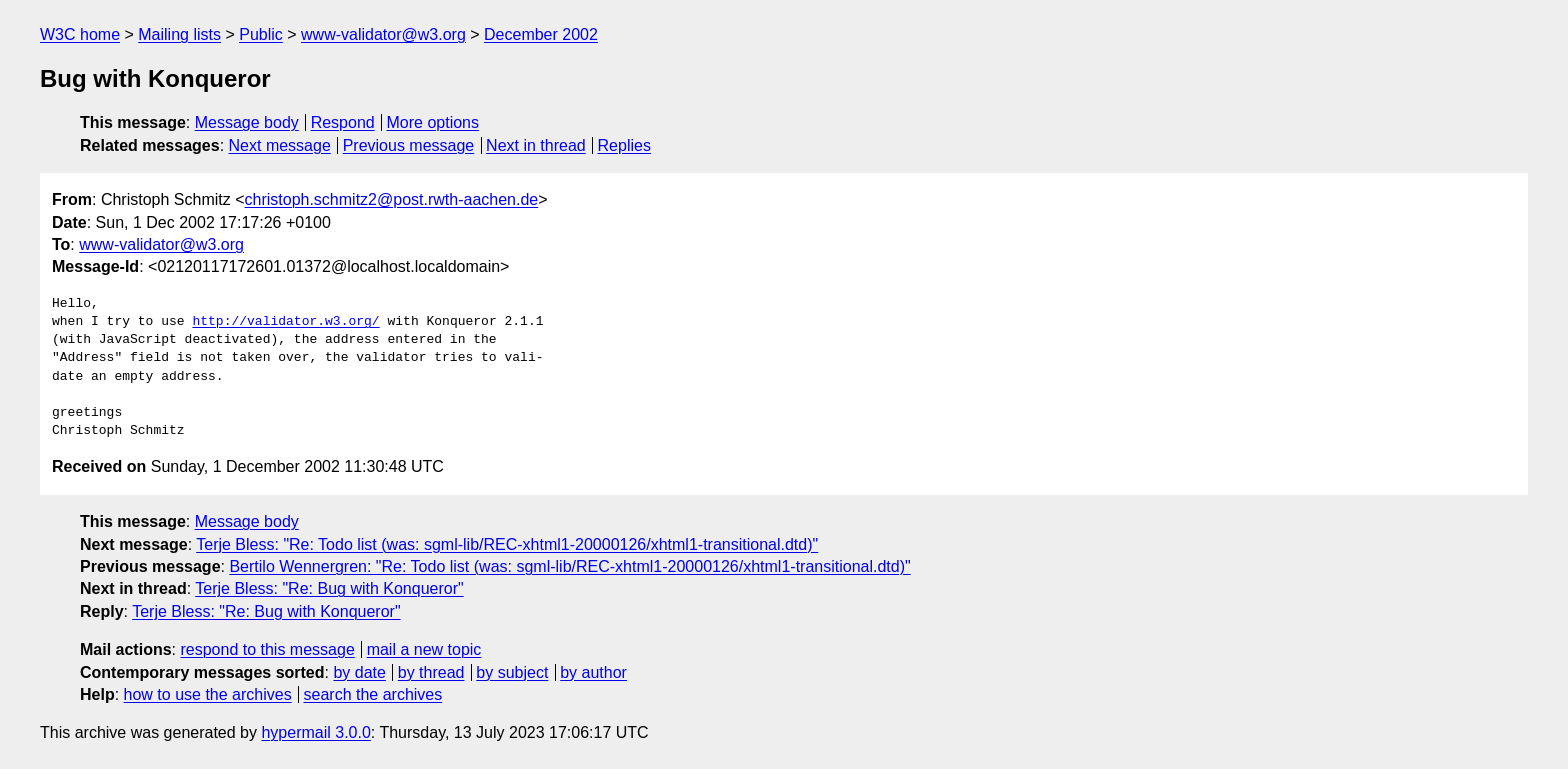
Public (261, 34)
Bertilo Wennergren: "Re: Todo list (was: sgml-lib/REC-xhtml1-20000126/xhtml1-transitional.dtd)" (569, 566)
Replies (624, 145)
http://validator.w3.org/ (285, 322)
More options (433, 122)
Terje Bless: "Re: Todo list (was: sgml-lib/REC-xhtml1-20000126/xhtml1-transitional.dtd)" (507, 544)
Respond (343, 122)
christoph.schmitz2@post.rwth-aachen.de (392, 199)
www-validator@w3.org (383, 34)
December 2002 (541, 34)
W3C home (80, 34)
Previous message (409, 145)
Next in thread (536, 145)
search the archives (373, 694)
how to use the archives (208, 694)
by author (593, 672)
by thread (431, 672)
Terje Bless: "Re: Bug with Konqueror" (329, 588)
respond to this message (267, 649)
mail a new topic (424, 649)
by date (359, 672)
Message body (247, 122)
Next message (280, 145)
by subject (512, 672)
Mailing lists (179, 34)
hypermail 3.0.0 (315, 732)
